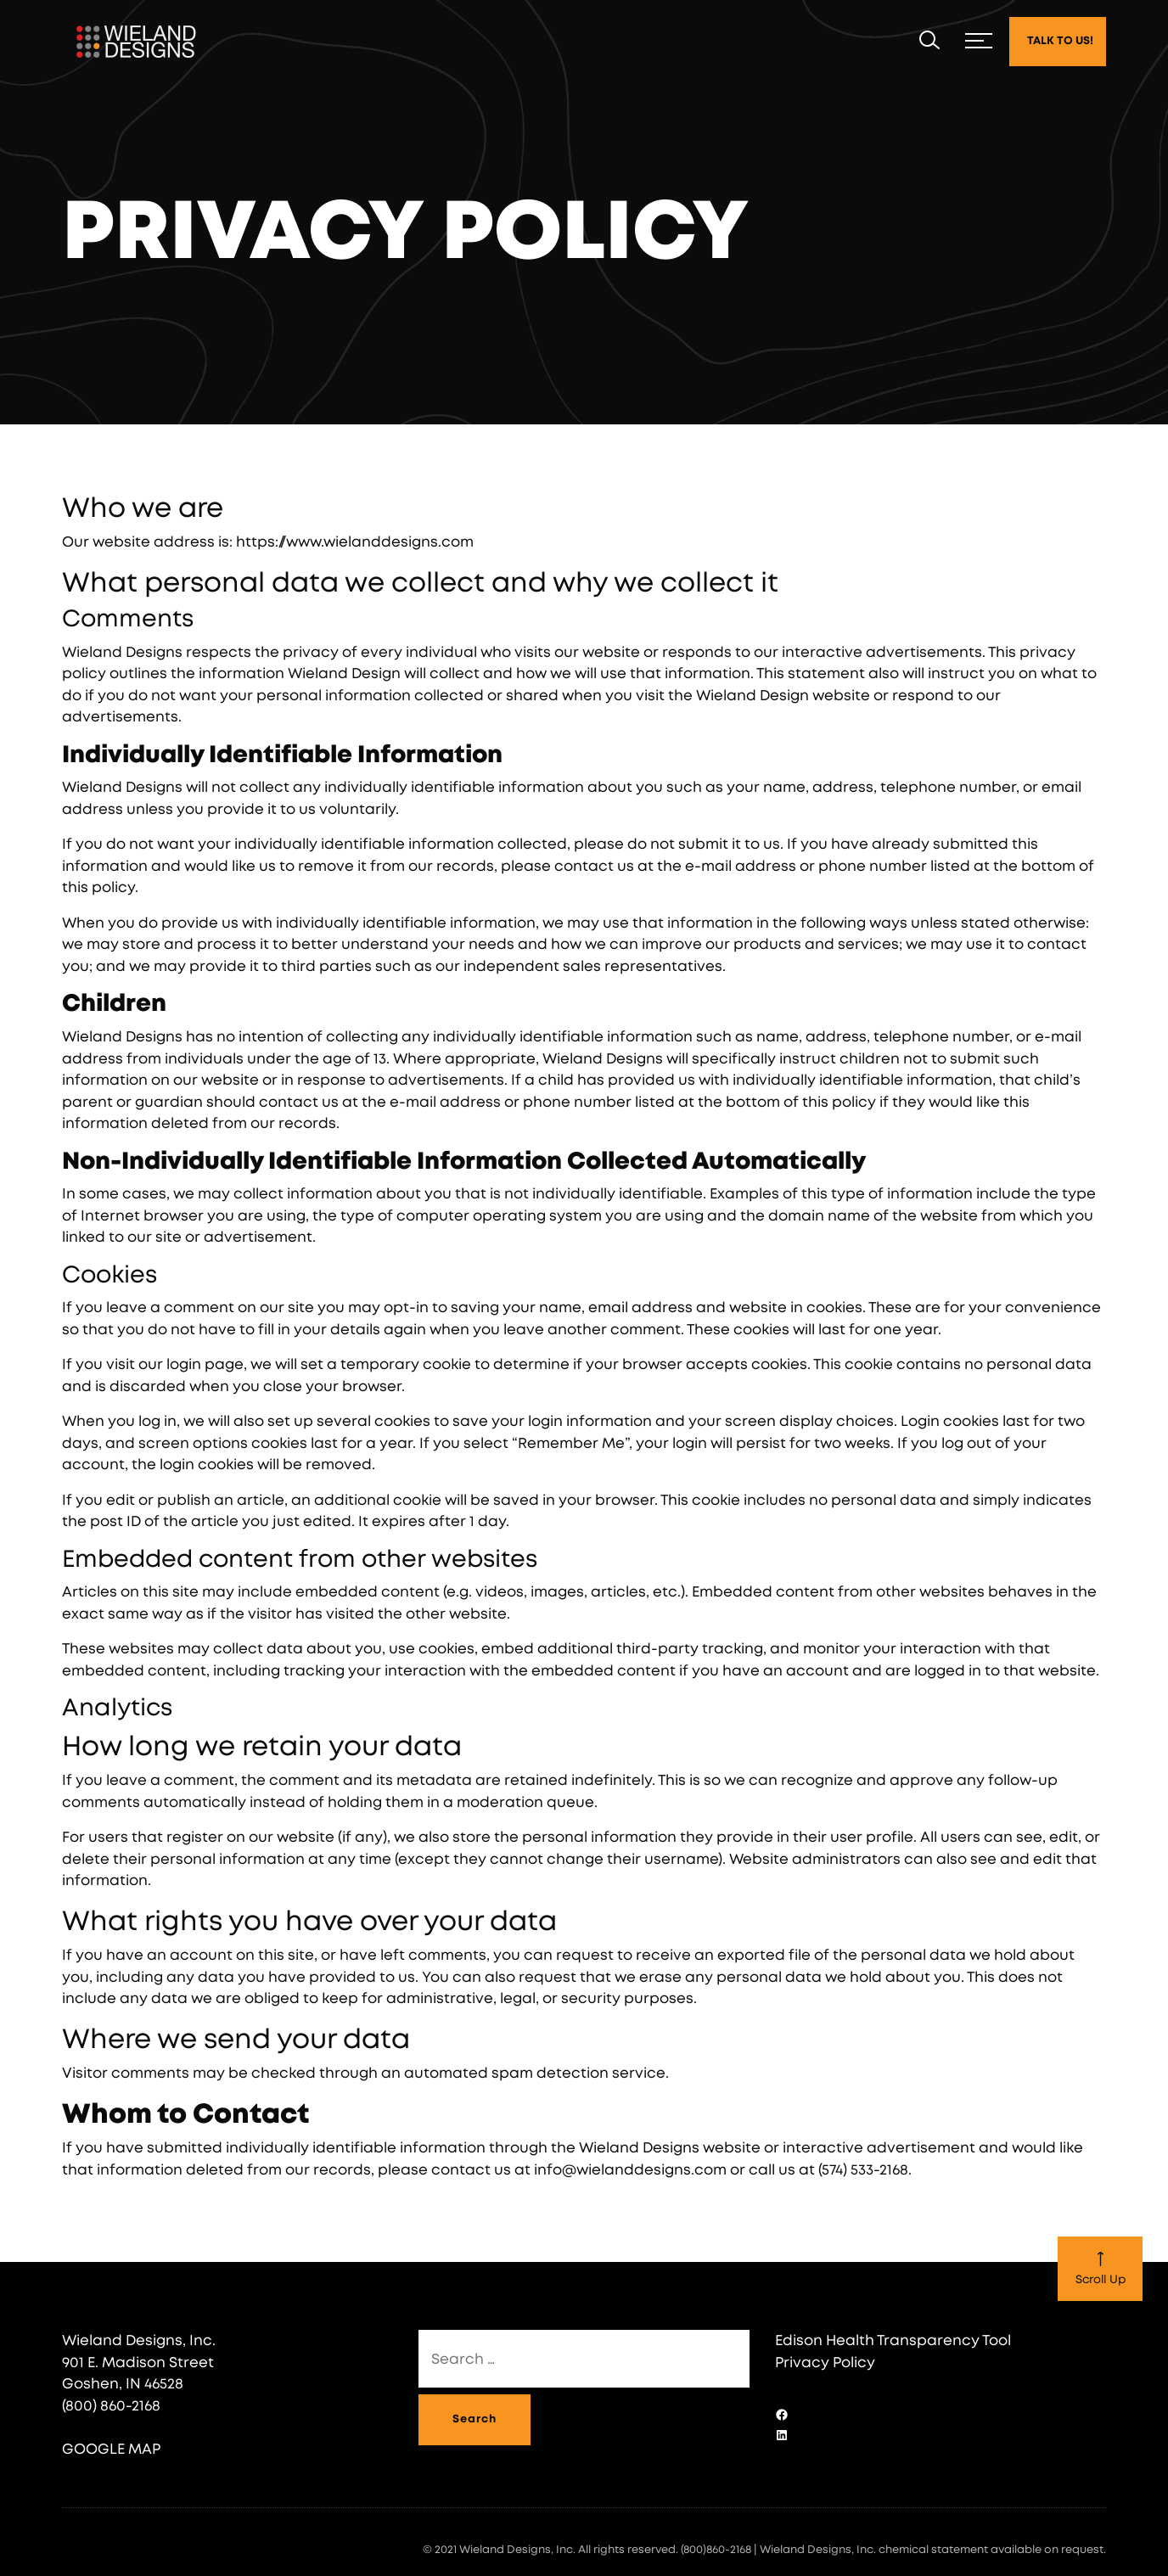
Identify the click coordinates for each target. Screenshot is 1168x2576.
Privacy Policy (825, 2362)
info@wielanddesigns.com (630, 2170)
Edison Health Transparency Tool (893, 2340)
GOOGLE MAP (111, 2449)
